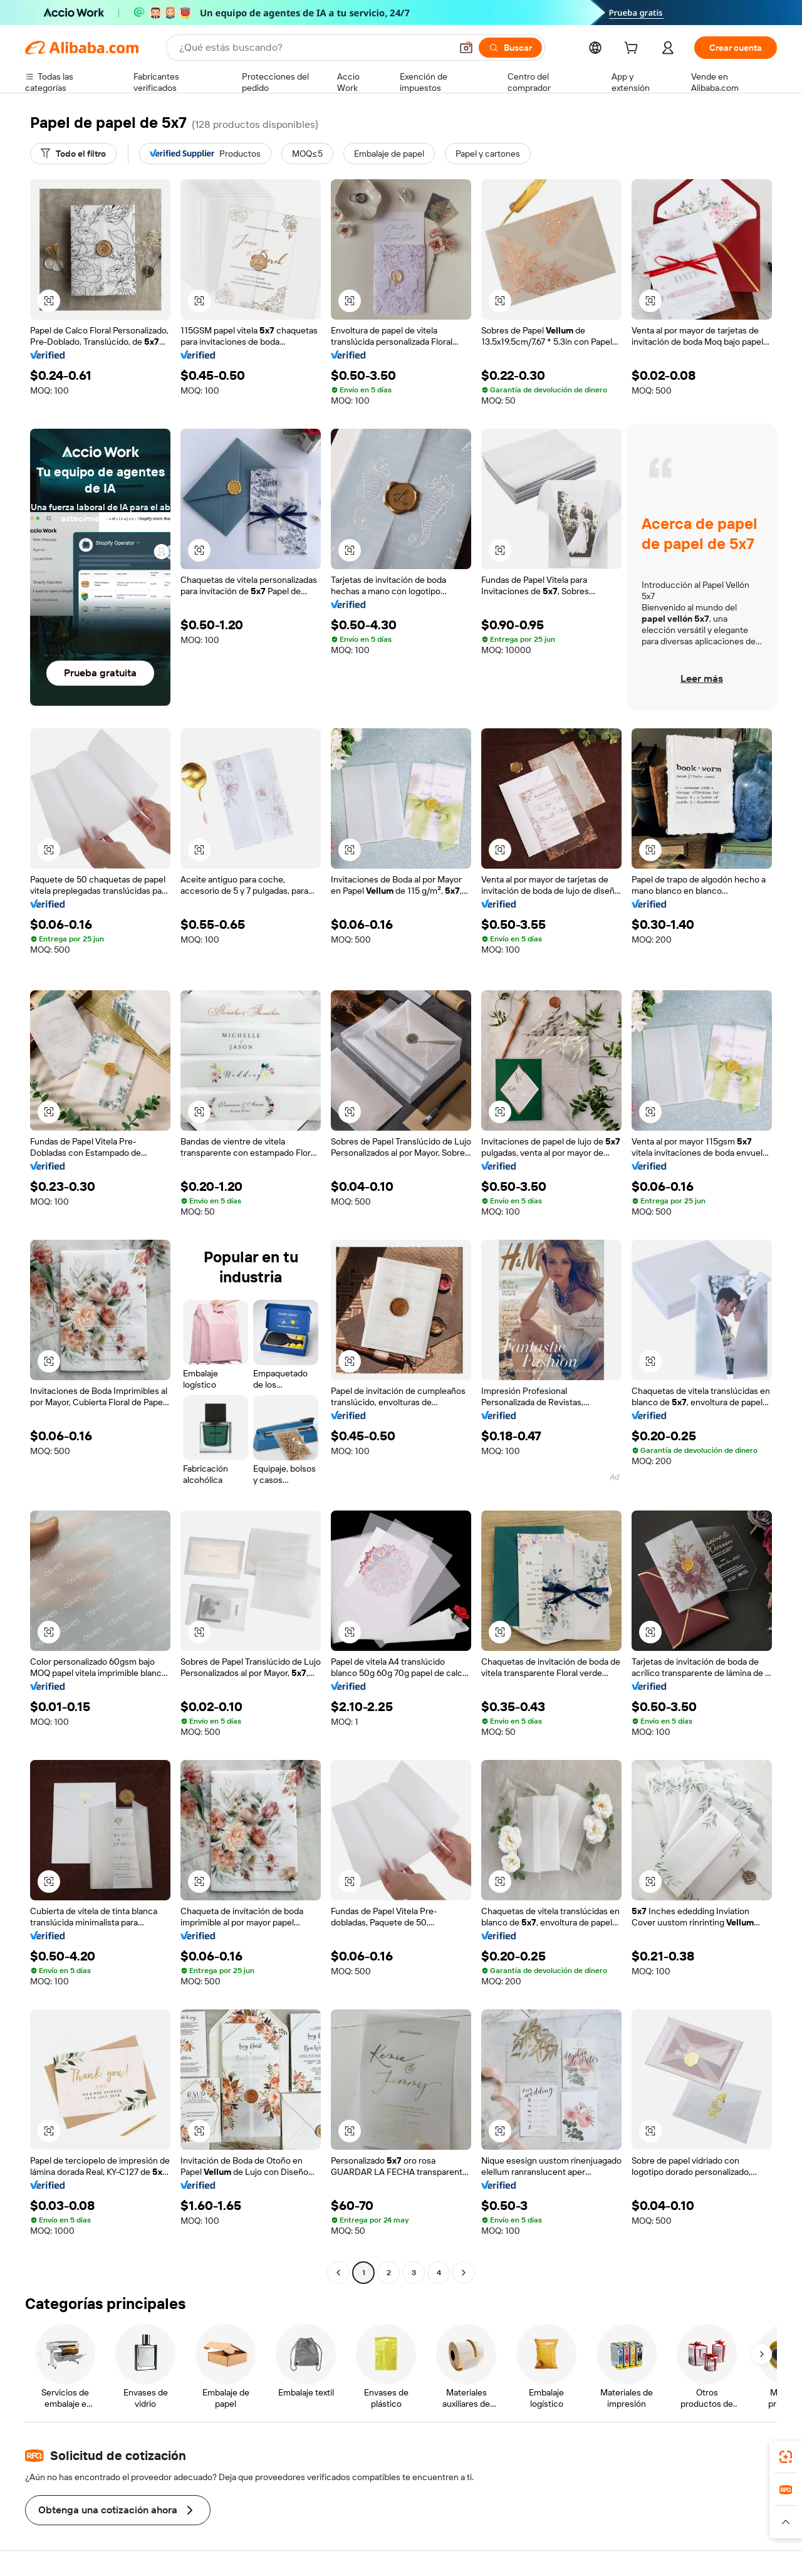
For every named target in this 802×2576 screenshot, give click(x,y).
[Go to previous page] (338, 2272)
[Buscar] (510, 48)
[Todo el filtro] (73, 153)
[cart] (633, 50)
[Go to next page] (463, 2272)
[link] (785, 2457)
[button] (466, 47)
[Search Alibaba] (314, 48)
